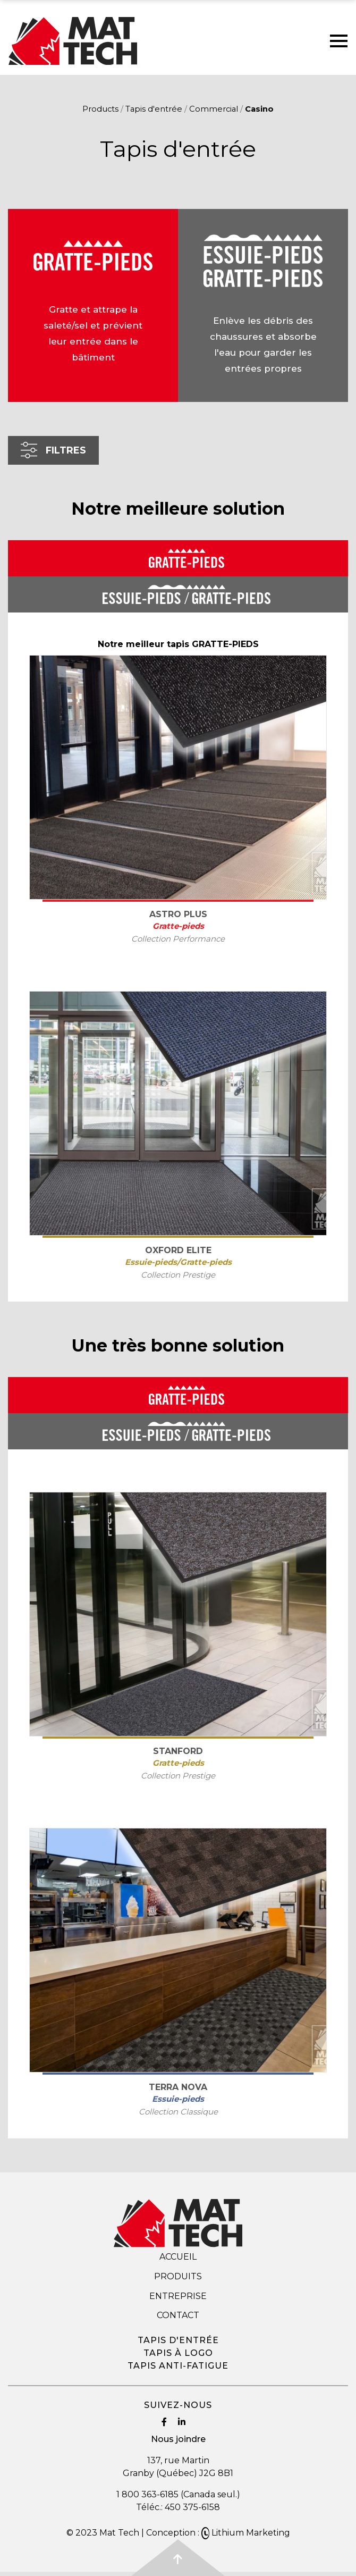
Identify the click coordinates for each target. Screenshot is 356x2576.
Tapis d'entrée (153, 109)
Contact (178, 2315)
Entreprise (178, 2296)
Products (100, 109)
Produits (178, 2276)
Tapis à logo (178, 2353)
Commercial (213, 109)
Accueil (178, 2257)
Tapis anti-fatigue (178, 2366)
